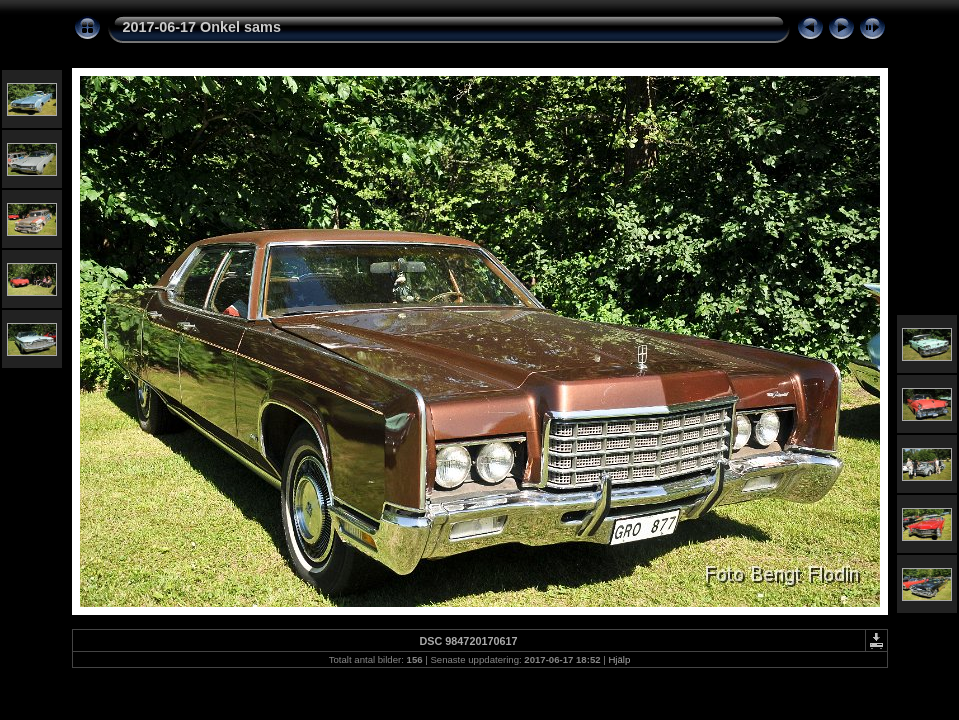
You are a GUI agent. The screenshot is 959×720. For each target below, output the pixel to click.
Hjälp (619, 659)
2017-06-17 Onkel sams (202, 27)
